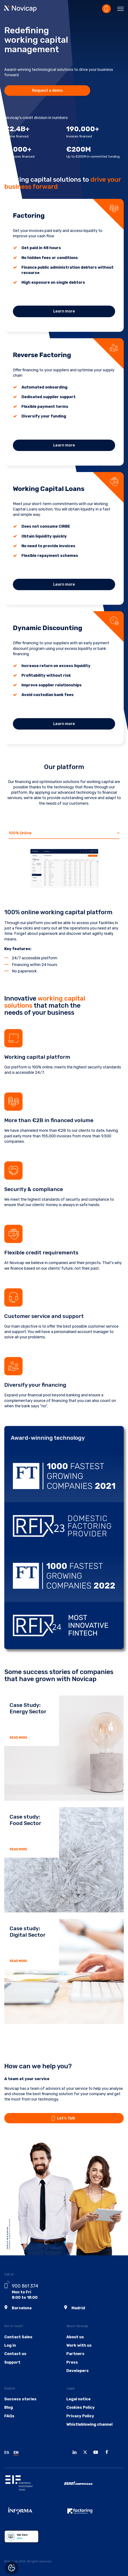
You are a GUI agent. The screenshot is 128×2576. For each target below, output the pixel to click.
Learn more (64, 311)
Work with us (79, 2345)
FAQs (9, 2416)
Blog (8, 2407)
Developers (77, 2370)
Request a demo (47, 90)
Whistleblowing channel (89, 2424)
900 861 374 (25, 2286)
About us (75, 2337)
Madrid (78, 2308)
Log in (10, 2345)
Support (12, 2362)
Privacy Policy (80, 2416)
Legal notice (78, 2399)
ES (6, 2452)
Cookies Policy (80, 2407)
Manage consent (11, 2567)
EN (16, 2452)
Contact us (15, 2353)
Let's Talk (66, 2118)
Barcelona (22, 2308)
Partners (75, 2353)
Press (72, 2362)
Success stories (20, 2399)
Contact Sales (18, 2337)
